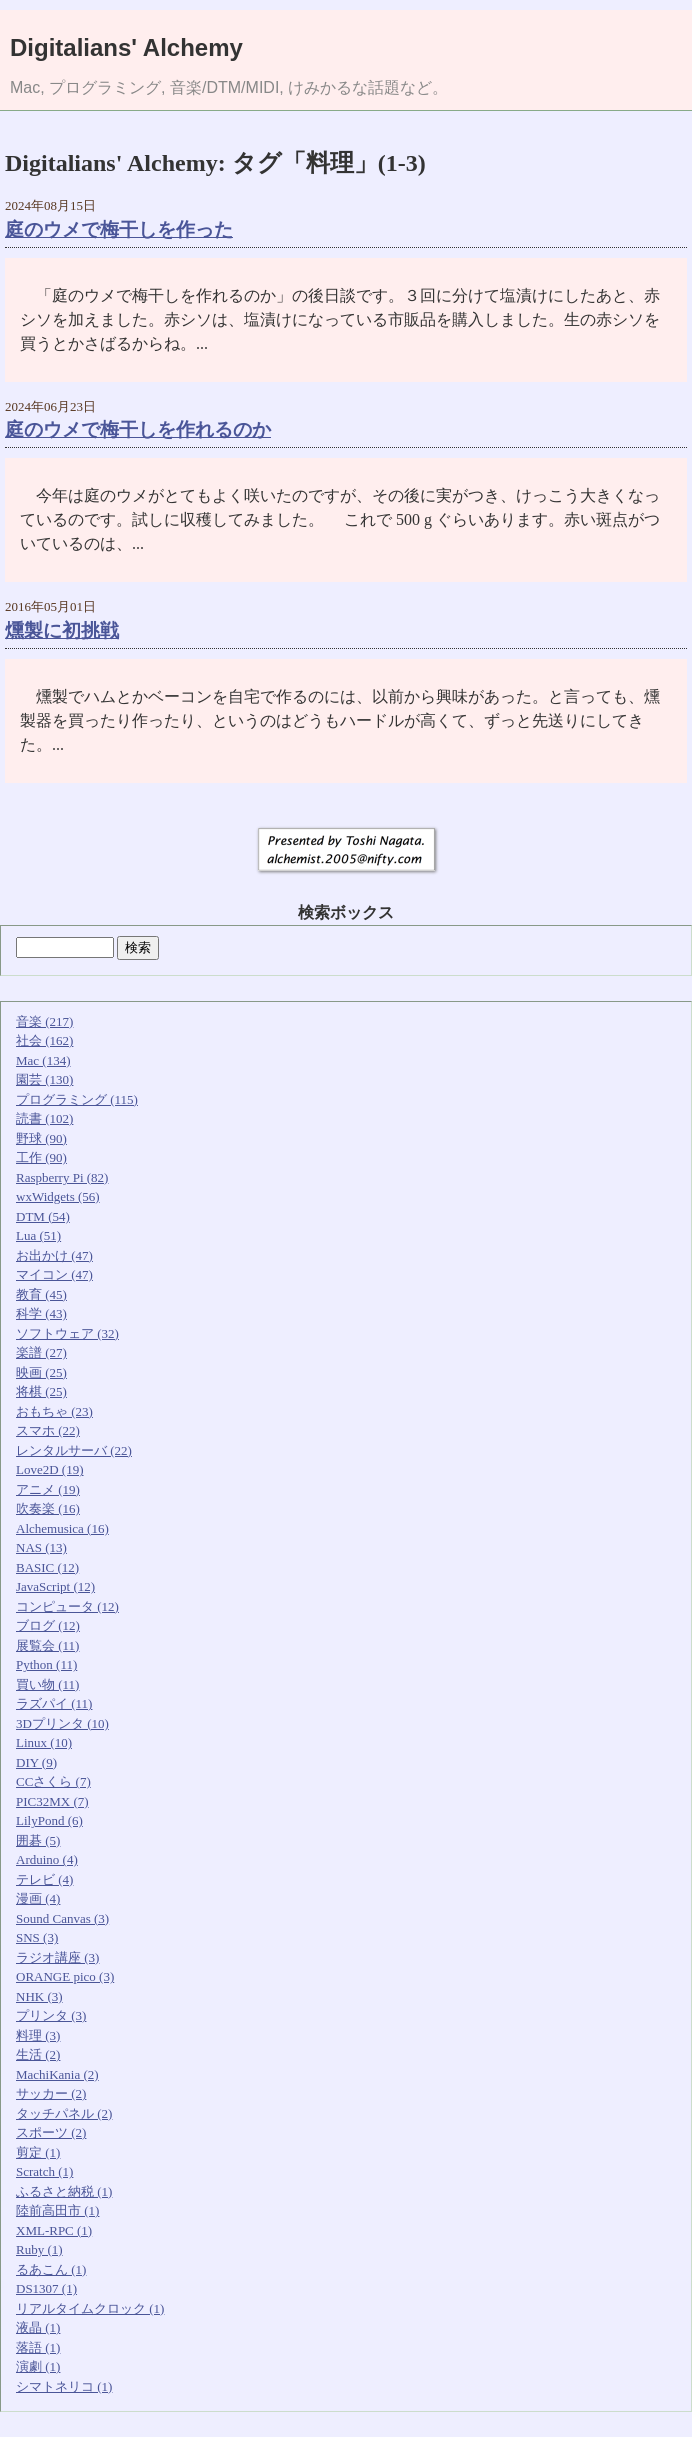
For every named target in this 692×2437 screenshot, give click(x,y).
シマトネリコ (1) (64, 2386)
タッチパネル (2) (64, 2113)
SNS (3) (37, 1937)
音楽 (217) (44, 1021)
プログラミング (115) (77, 1099)
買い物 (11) (47, 1684)
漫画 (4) (38, 1898)
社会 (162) (44, 1040)
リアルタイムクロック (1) (90, 2308)
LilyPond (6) (49, 1820)
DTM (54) (43, 1216)
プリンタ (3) (51, 2015)
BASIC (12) (47, 1567)
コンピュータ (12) (67, 1606)
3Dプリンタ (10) (62, 1723)
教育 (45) (41, 1294)
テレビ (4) (44, 1879)
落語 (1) (38, 2347)
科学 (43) (41, 1313)
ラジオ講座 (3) (57, 1957)
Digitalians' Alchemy (126, 47)
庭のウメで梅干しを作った (119, 229)
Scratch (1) (44, 2171)
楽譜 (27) (41, 1352)
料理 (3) (38, 2035)
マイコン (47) (54, 1274)
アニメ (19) (48, 1489)
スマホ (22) (48, 1430)
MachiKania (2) (57, 2074)
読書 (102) (44, 1118)
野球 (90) (41, 1138)
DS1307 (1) (46, 2288)
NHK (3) (39, 1996)
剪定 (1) (38, 2152)
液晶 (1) (38, 2327)
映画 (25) (41, 1372)
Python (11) (46, 1664)
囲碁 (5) (38, 1840)
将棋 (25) (41, 1391)
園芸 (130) (44, 1079)
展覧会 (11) (47, 1645)
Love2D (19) (50, 1469)
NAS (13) (41, 1547)
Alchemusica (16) (62, 1528)
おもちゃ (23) (54, 1411)
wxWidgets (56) (58, 1196)
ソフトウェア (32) (67, 1333)
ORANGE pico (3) (65, 1976)
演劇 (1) (38, 2366)
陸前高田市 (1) (57, 2210)
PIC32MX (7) (52, 1801)
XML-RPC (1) (54, 2230)
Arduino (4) (47, 1859)
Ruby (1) (39, 2249)
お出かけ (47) (54, 1255)
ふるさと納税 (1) (64, 2191)
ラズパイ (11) (54, 1703)
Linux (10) (44, 1742)
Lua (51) (38, 1235)
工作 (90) (41, 1157)
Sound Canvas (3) (62, 1918)
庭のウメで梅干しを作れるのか (138, 429)
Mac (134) (43, 1060)
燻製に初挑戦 (62, 630)
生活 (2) (38, 2054)
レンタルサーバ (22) (74, 1450)
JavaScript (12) (55, 1586)
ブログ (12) (48, 1625)
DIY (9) (36, 1762)
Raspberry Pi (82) (62, 1177)
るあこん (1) (51, 2269)
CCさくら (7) (53, 1781)
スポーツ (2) (51, 2132)
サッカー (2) (51, 2093)
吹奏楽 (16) (48, 1508)
